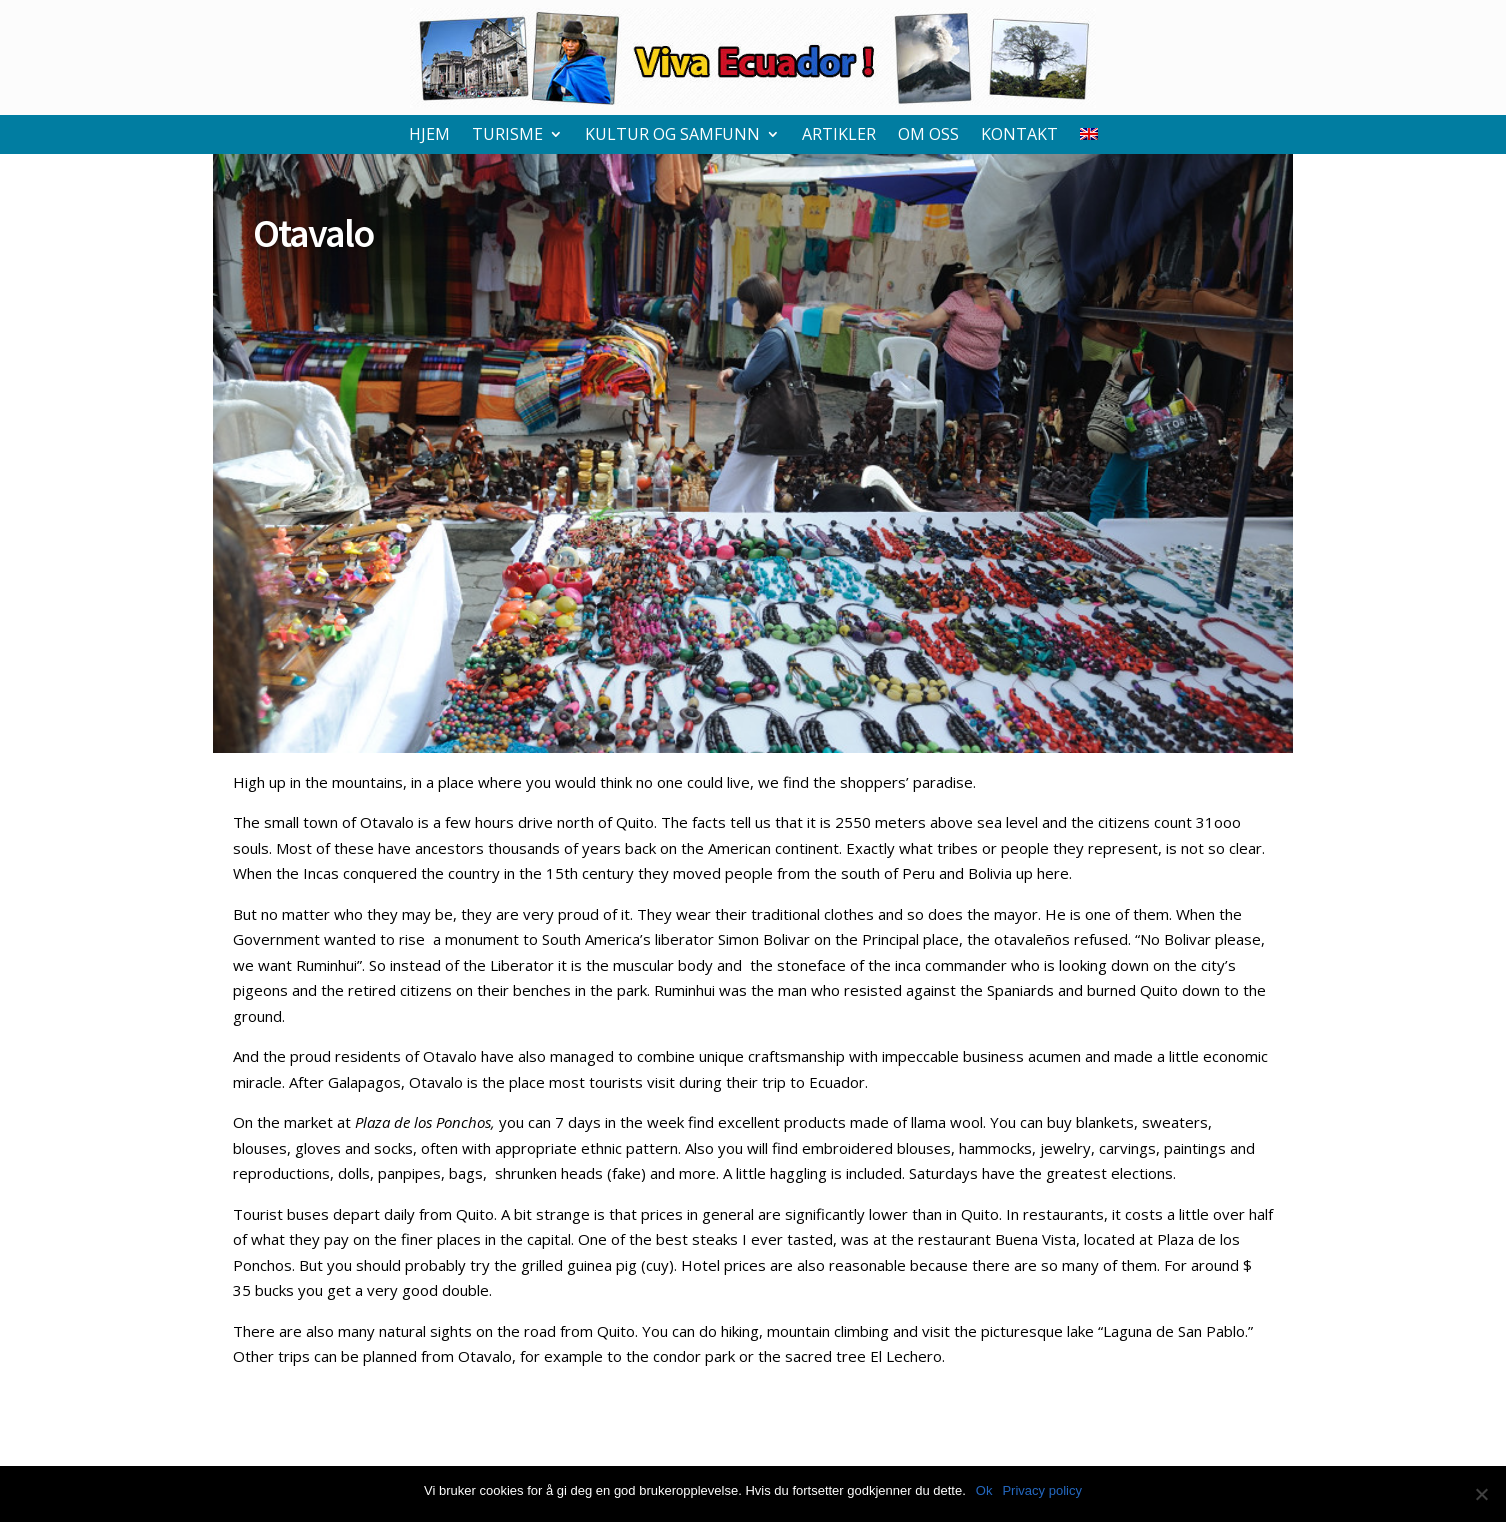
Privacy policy (1041, 1490)
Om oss (928, 136)
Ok (984, 1490)
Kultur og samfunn (672, 136)
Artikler (839, 136)
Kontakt (1019, 136)
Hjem (429, 136)
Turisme (507, 136)
